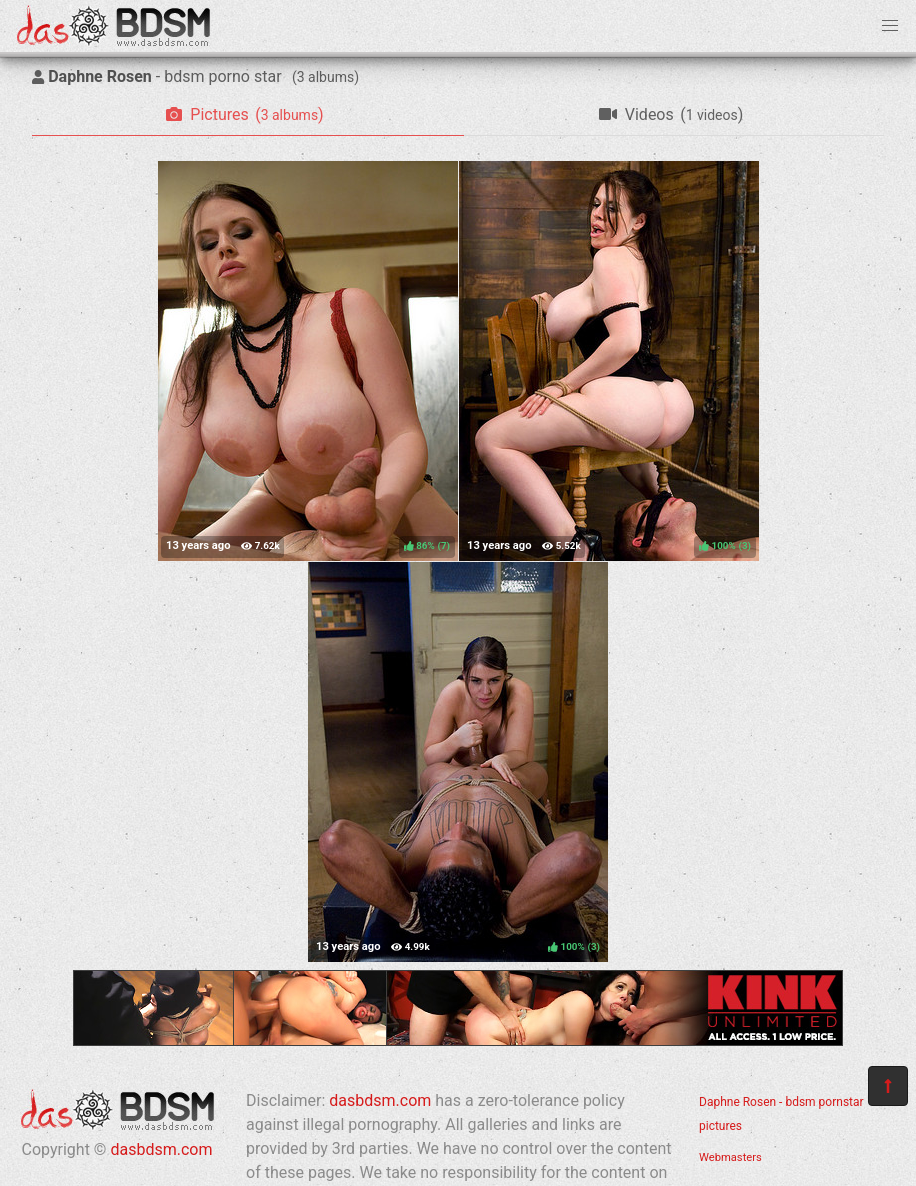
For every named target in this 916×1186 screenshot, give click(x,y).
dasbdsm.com (161, 1149)
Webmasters (730, 1157)
